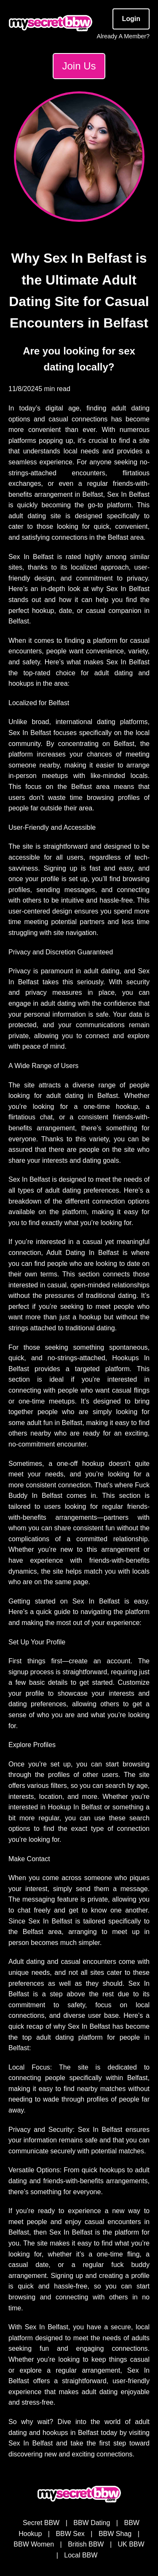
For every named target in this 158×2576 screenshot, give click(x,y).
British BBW (86, 2544)
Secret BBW (41, 2522)
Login (131, 18)
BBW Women (33, 2544)
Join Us (79, 66)
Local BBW (80, 2555)
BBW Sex (70, 2533)
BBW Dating (91, 2522)
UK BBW (131, 2544)
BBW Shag (115, 2533)
